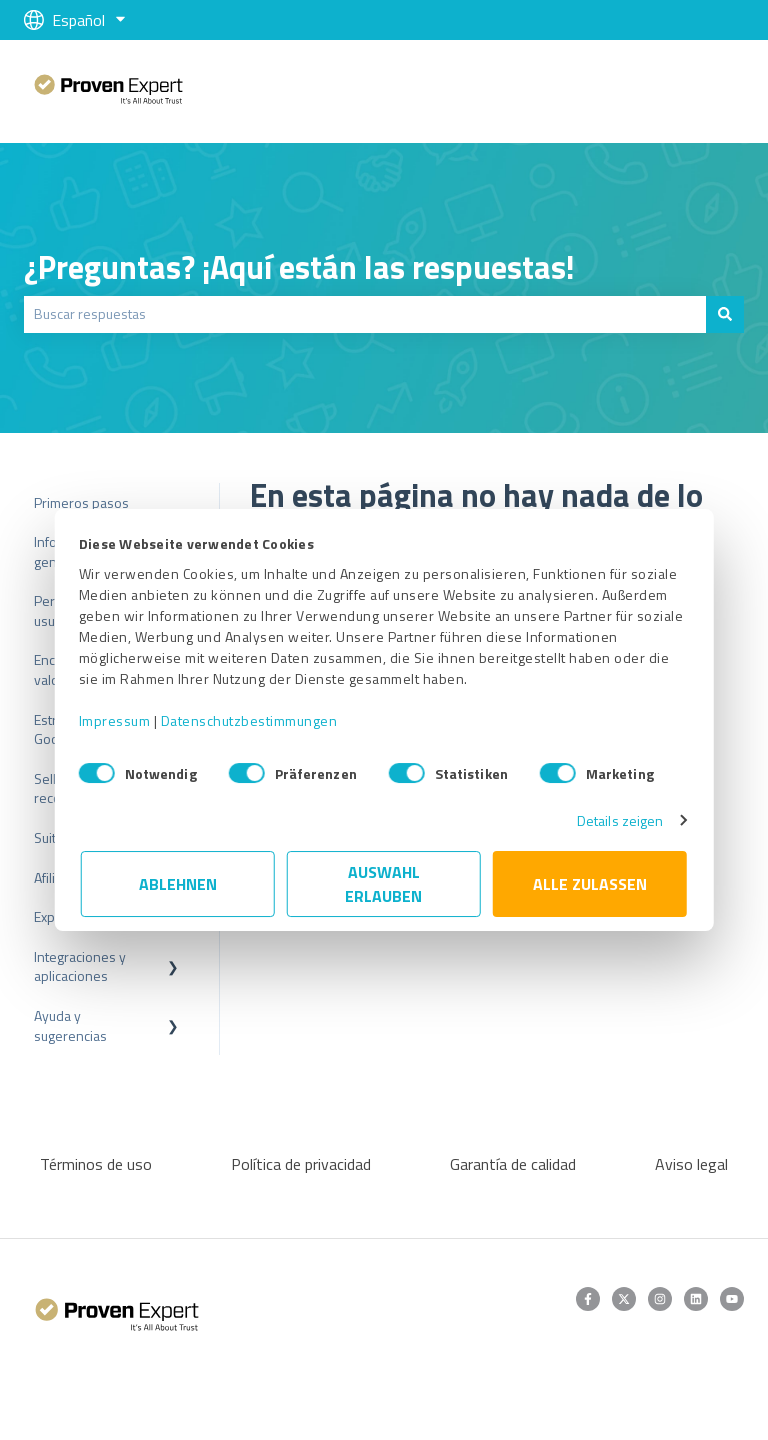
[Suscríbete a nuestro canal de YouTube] (732, 1299)
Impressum (117, 720)
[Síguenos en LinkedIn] (696, 1299)
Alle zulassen (590, 884)
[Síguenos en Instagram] (660, 1299)
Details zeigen (618, 820)
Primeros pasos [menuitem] (81, 502)
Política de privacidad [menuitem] (301, 1164)
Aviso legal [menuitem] (691, 1164)
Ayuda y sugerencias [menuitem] (70, 1025)
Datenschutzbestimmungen (251, 720)
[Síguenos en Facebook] (588, 1299)
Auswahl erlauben (384, 884)
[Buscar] (725, 314)
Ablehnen (178, 884)
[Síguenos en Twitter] (624, 1299)
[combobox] (365, 314)
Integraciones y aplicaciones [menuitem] (80, 966)
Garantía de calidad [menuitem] (513, 1164)
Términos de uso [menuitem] (96, 1164)
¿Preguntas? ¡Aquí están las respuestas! (299, 267)
